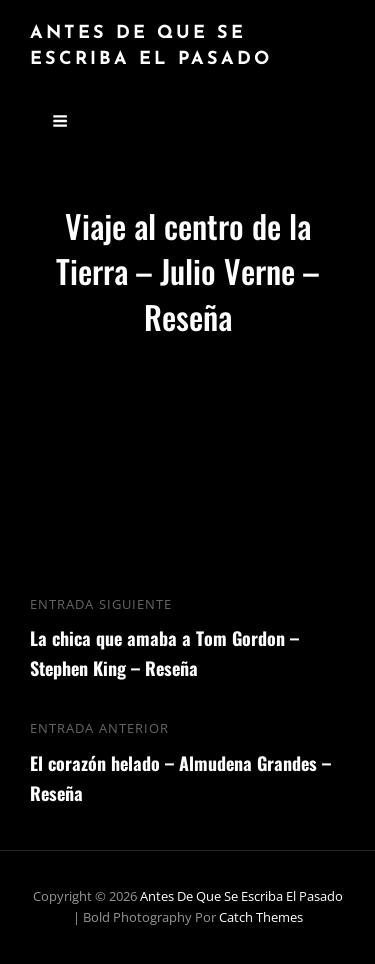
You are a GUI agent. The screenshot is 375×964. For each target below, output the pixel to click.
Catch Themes (261, 917)
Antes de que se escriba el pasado (241, 896)
